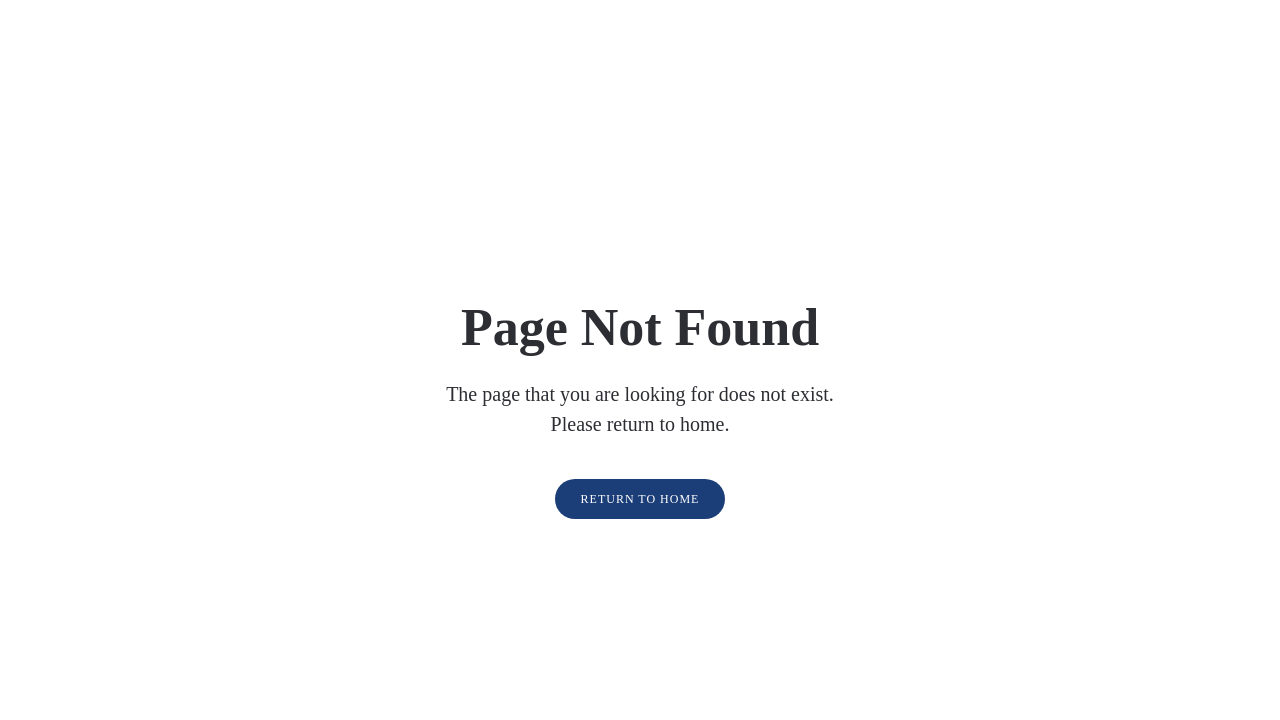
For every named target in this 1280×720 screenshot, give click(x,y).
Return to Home (640, 499)
